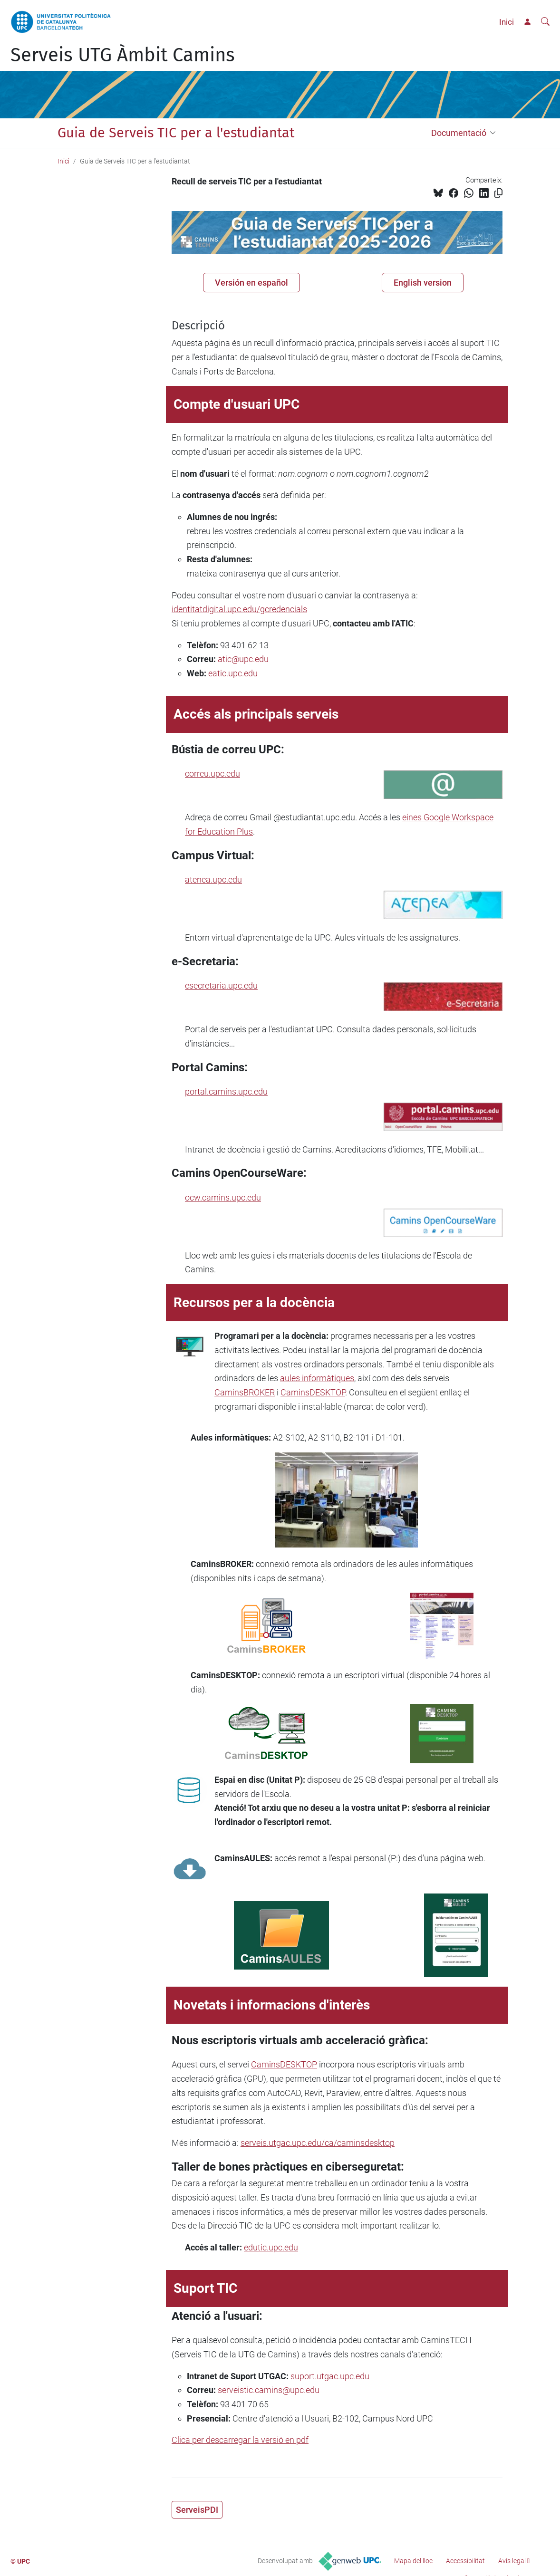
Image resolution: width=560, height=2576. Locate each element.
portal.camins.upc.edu (226, 1091)
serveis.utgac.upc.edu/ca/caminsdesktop (318, 2143)
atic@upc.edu (243, 659)
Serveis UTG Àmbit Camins (122, 55)
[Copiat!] (498, 193)
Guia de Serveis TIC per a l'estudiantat (176, 133)
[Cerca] (545, 22)
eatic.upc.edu (233, 673)
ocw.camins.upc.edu (223, 1197)
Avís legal (512, 2561)
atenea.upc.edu (213, 879)
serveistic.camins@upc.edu (268, 2390)
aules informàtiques (317, 1378)
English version (423, 283)
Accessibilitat (465, 2561)
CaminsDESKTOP (312, 1392)
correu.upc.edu (212, 774)
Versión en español (251, 283)
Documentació (458, 133)
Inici (506, 22)
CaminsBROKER (244, 1392)
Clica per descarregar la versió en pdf (240, 2440)
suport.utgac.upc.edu (329, 2376)
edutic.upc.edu (271, 2247)
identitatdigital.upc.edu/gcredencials (239, 609)
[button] (495, 133)
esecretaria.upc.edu (221, 985)
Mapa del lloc (413, 2561)
